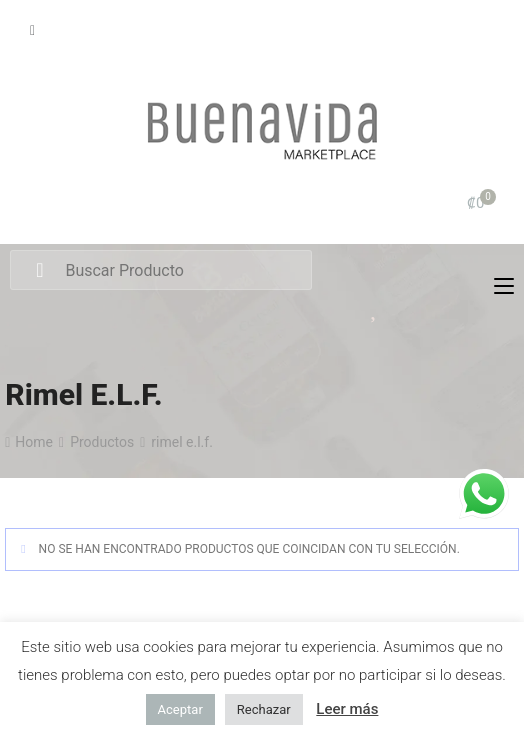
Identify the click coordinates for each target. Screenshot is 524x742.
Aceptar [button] (180, 709)
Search (39, 271)
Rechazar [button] (264, 709)
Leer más (347, 709)
